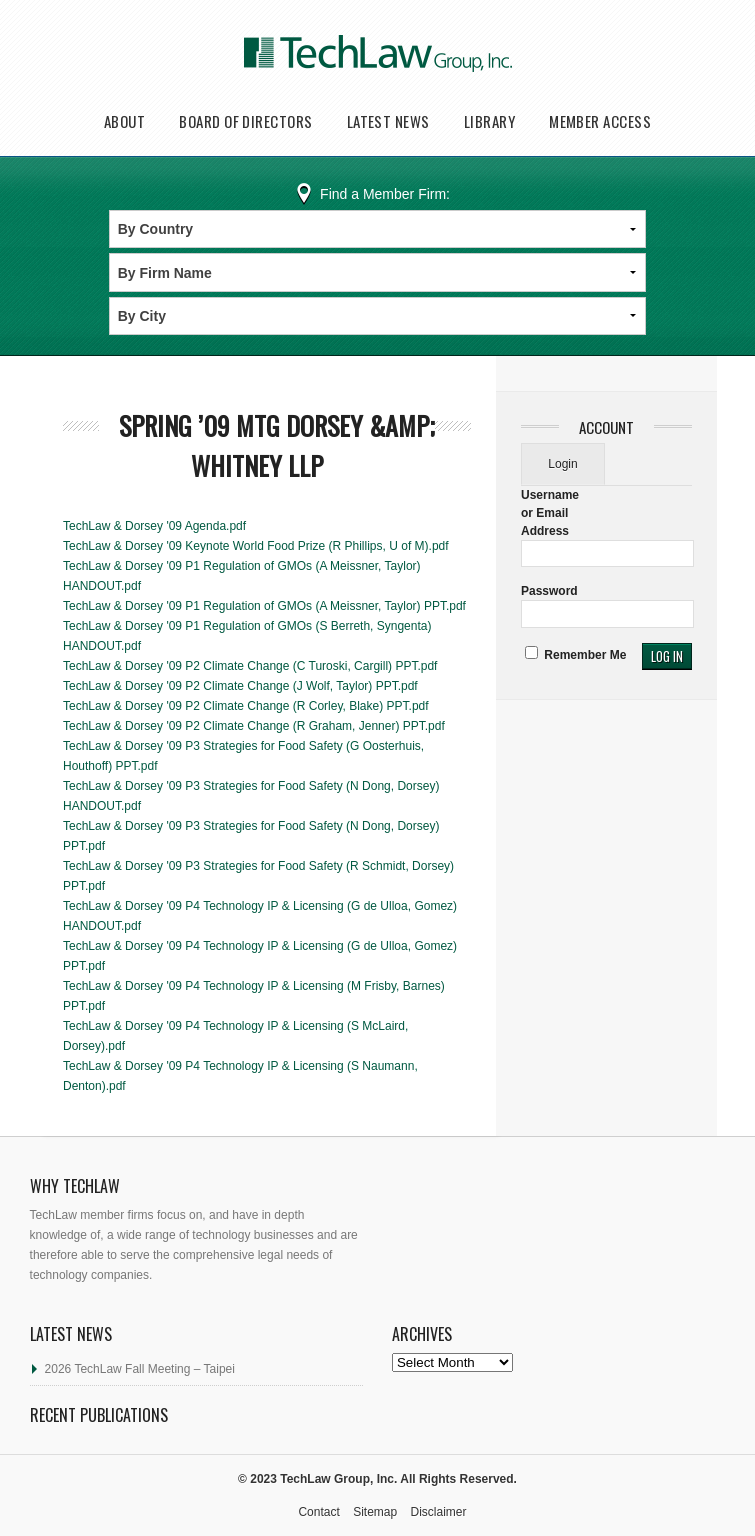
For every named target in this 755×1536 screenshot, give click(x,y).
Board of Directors (245, 121)
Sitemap (375, 1512)
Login (562, 464)
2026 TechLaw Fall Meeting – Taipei (140, 1369)
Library (489, 121)
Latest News (388, 121)
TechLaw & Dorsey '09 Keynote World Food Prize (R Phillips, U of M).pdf (256, 546)
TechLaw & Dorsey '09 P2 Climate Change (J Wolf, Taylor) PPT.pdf (240, 686)
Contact (318, 1512)
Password (549, 591)
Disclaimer (439, 1512)
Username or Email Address (550, 513)
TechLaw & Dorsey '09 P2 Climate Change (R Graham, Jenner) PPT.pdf (254, 726)
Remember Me (575, 655)
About (124, 121)
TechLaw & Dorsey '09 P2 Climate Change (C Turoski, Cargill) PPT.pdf (250, 666)
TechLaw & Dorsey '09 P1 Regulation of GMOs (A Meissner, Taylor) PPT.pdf (264, 606)
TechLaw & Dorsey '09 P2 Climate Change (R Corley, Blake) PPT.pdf (246, 706)
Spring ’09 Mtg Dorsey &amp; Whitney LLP (277, 445)
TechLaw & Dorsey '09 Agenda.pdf (154, 526)
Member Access (600, 121)
